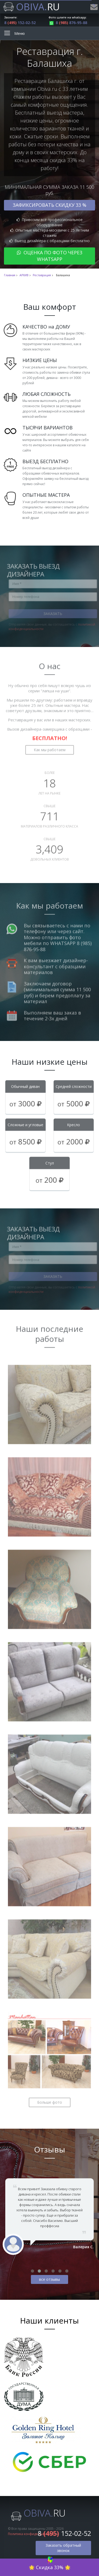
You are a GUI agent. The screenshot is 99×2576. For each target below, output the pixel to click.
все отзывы (49, 2279)
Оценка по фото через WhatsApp (49, 255)
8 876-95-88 (68, 22)
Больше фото (49, 2099)
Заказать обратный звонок (63, 2548)
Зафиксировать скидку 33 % (49, 205)
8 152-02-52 (20, 22)
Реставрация (42, 275)
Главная (9, 275)
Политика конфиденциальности (33, 2534)
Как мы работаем (49, 746)
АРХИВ (24, 275)
